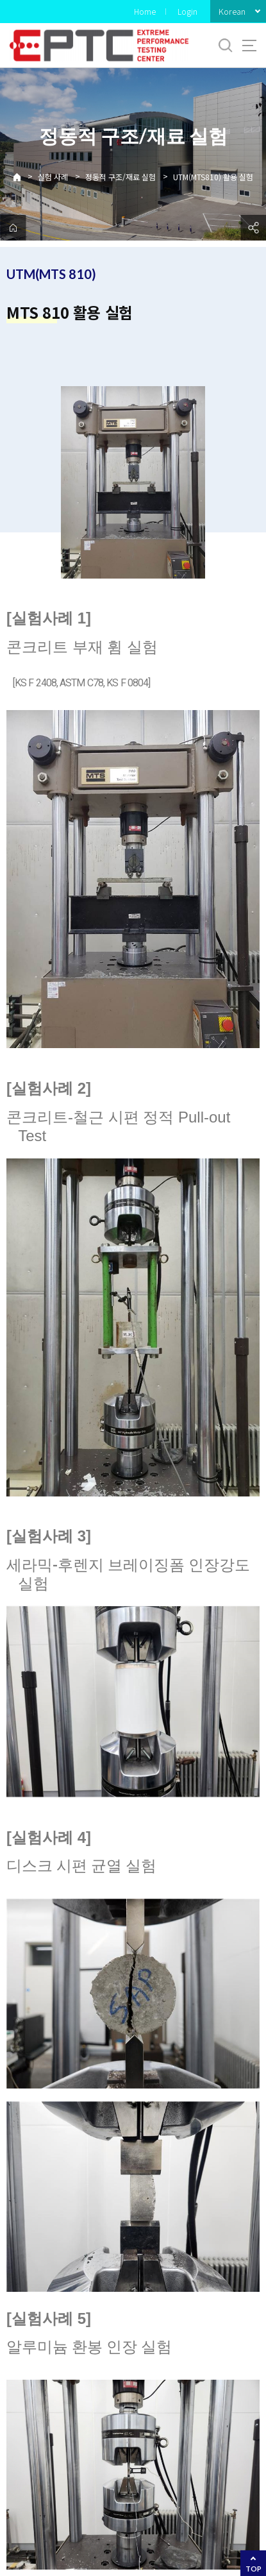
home (13, 228)
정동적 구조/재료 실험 (120, 176)
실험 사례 (53, 176)
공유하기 (253, 228)
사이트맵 (249, 45)
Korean (232, 11)
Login (187, 11)
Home (145, 11)
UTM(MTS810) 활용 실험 (213, 176)
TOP (253, 2568)
